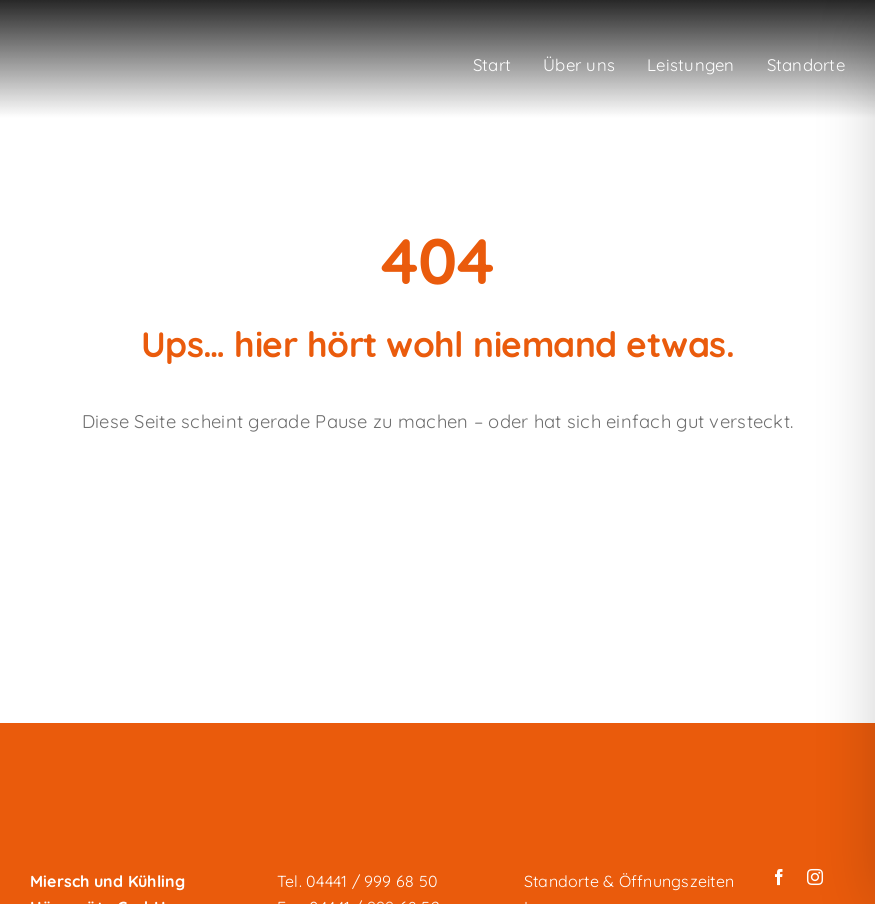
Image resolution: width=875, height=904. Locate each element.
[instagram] (815, 877)
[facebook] (779, 877)
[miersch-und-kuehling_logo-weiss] (119, 51)
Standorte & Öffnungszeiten (629, 881)
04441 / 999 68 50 (372, 881)
